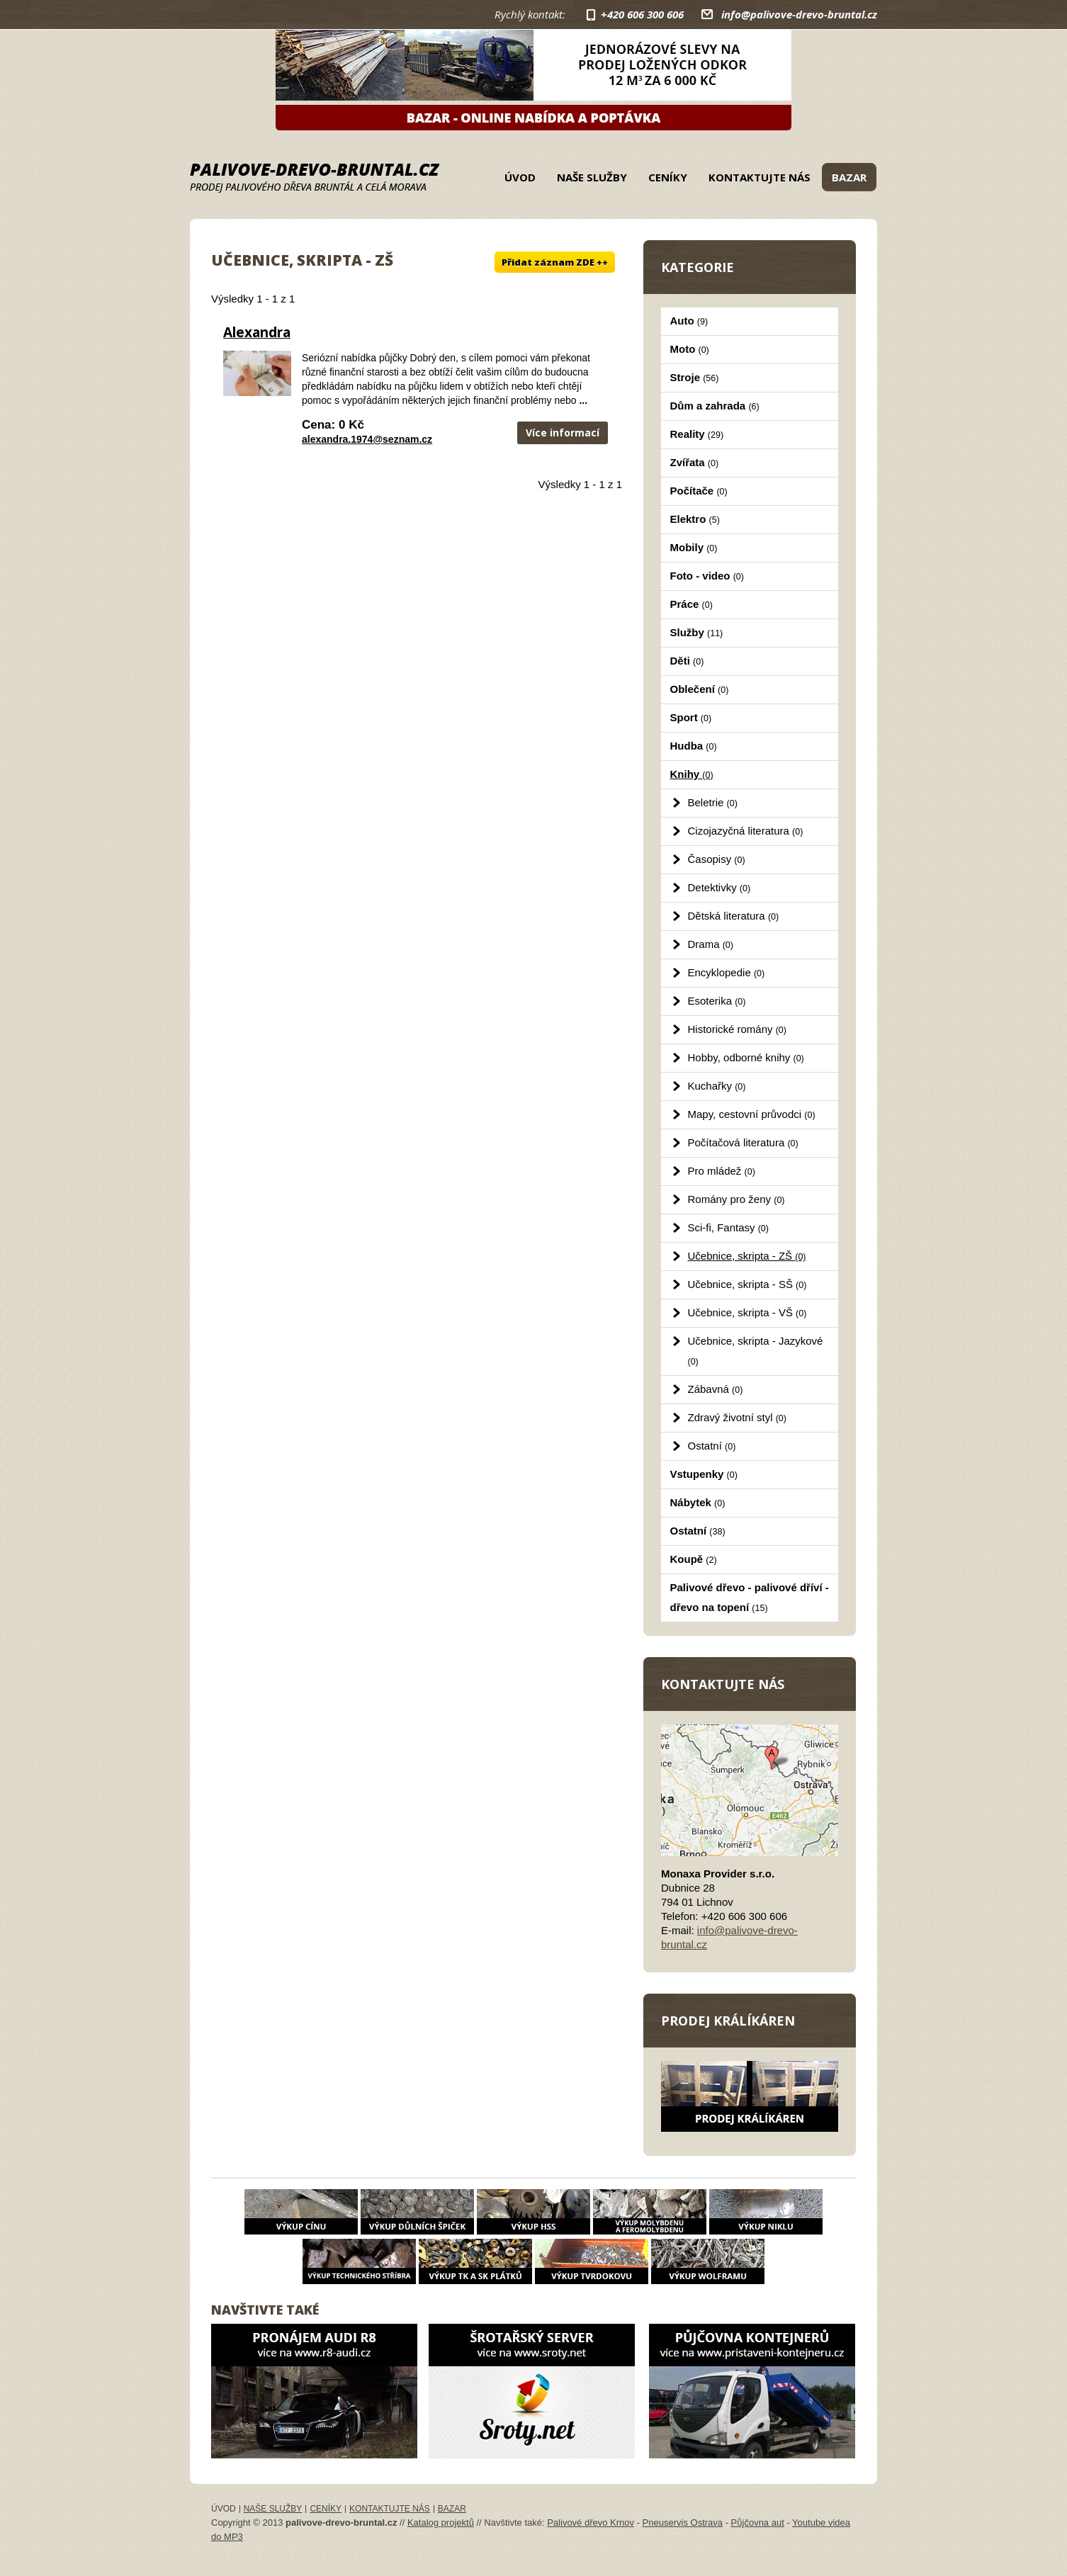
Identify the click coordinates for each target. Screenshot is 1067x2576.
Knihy (691, 774)
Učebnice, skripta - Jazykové (755, 1351)
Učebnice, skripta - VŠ (747, 1312)
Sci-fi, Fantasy (728, 1227)
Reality (697, 434)
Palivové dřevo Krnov (590, 2522)
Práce (691, 604)
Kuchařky (717, 1086)
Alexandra (256, 332)
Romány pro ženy (736, 1199)
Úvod (520, 177)
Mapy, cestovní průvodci (751, 1114)
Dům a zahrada (715, 406)
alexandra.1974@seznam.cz (367, 439)
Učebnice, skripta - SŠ (747, 1284)
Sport (691, 717)
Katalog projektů (440, 2522)
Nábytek (698, 1502)
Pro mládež (721, 1171)
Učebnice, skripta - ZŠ (747, 1256)
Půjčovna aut (757, 2522)
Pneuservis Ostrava (683, 2522)
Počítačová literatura (743, 1142)
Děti (687, 661)
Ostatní (712, 1446)
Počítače (699, 491)
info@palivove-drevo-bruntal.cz (799, 14)
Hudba (693, 746)
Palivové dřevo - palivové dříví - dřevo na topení (749, 1597)
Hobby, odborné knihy (746, 1057)
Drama (710, 944)
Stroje (694, 377)
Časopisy (716, 859)
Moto (689, 349)
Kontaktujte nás (759, 177)
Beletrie (713, 802)
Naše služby (592, 177)
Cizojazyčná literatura (745, 831)
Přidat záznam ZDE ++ (555, 262)
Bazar (849, 177)
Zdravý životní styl (737, 1417)
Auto (689, 321)
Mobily (694, 547)
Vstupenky (704, 1474)
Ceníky (667, 177)
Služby (696, 632)
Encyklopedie (726, 972)
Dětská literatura (733, 916)
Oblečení (699, 689)
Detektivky (719, 887)
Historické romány (737, 1029)
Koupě (693, 1559)
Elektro (695, 519)
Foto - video (707, 576)
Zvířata (694, 462)
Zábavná (715, 1389)
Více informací (562, 432)
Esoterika (717, 1001)
